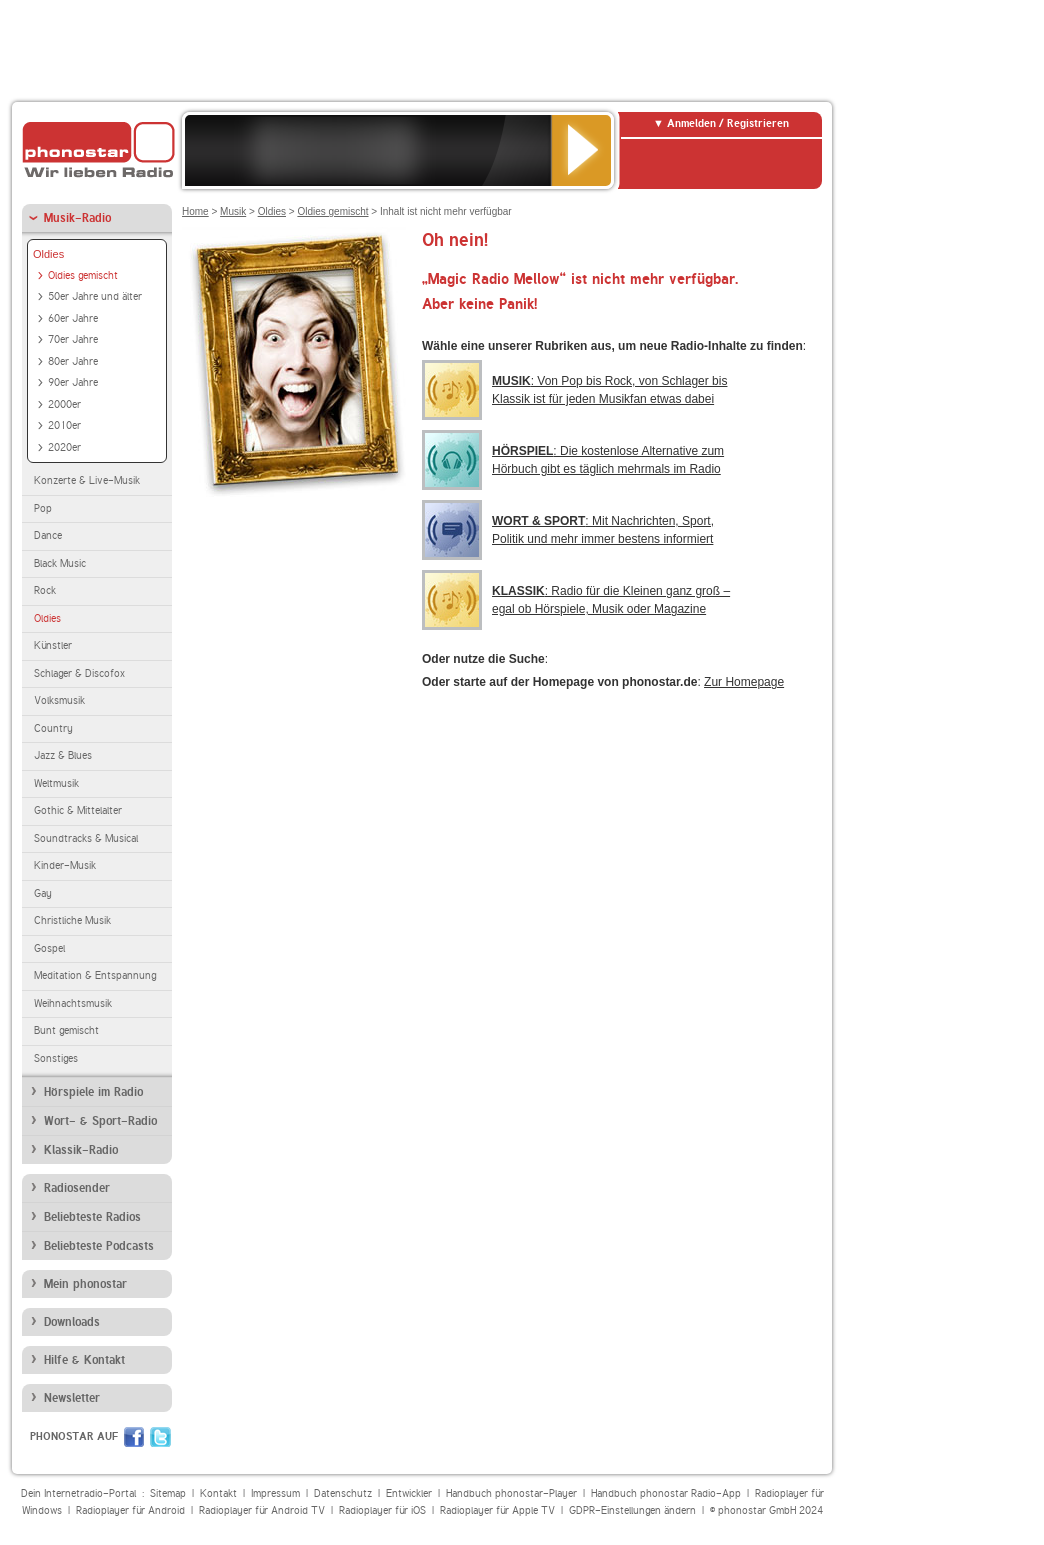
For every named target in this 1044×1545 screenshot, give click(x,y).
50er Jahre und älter (95, 296)
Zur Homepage (744, 682)
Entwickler (409, 1493)
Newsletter (72, 1398)
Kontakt (218, 1493)
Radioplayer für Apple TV (497, 1510)
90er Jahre (73, 382)
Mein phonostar (85, 1284)
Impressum (275, 1493)
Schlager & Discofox (79, 673)
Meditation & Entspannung (95, 975)
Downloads (72, 1322)
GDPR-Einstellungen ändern (632, 1510)
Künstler (53, 645)
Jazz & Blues (63, 755)
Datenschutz (343, 1493)
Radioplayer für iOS (382, 1510)
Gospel (49, 948)
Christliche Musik (72, 920)
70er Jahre (73, 339)
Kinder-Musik (65, 865)
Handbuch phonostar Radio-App (666, 1493)
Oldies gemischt (83, 275)
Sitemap (168, 1493)
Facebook (134, 1437)
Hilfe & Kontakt (84, 1360)
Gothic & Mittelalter (78, 810)
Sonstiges (56, 1058)
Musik (233, 211)
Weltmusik (56, 783)
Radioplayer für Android (130, 1510)
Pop (43, 508)
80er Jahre (73, 361)
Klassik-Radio (81, 1150)
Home (195, 211)
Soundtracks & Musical (86, 838)
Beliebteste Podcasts (99, 1246)
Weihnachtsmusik (73, 1003)
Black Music (60, 563)
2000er (64, 404)
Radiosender (77, 1188)
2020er (64, 447)
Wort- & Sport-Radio (100, 1121)
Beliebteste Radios (92, 1217)
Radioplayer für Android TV (262, 1510)
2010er (64, 425)
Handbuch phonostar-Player (511, 1493)
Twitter (160, 1437)
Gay (43, 893)
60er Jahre (73, 318)
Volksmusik (59, 700)
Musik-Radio (77, 218)
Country (53, 728)
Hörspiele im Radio (93, 1092)
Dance (48, 535)
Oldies (48, 254)
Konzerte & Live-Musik (87, 480)
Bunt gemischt (66, 1030)
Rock (45, 590)
